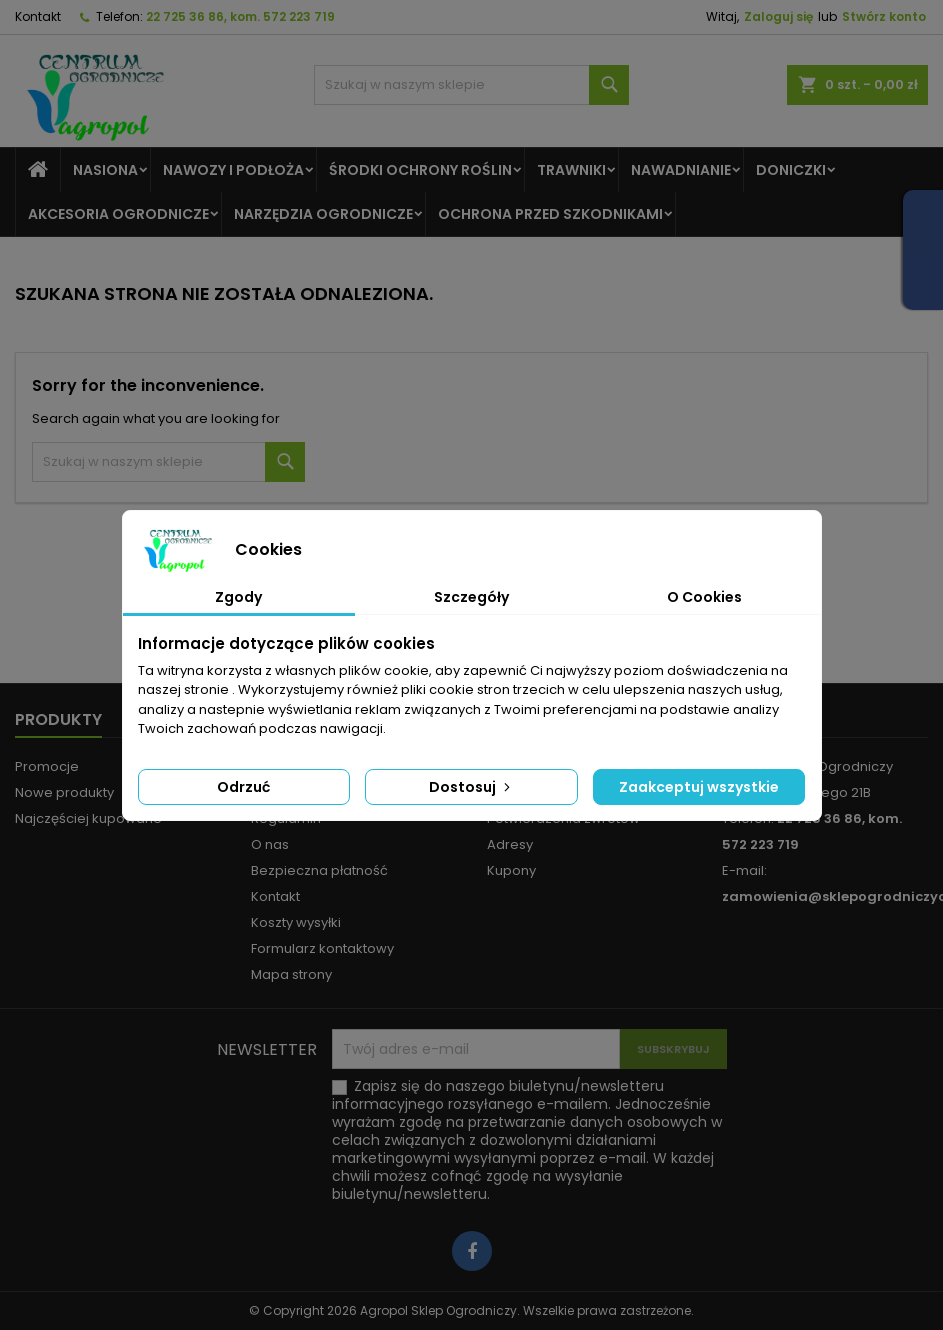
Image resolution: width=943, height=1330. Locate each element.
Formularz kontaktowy (322, 948)
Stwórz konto (884, 16)
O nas (270, 844)
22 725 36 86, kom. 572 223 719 (240, 16)
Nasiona (105, 170)
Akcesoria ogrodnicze (118, 214)
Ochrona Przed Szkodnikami (550, 214)
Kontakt (38, 16)
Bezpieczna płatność (319, 870)
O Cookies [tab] (704, 597)
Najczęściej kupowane (88, 818)
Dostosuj (471, 787)
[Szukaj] (471, 85)
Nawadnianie (681, 170)
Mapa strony (291, 974)
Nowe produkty (64, 792)
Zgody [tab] (238, 597)
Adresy (510, 844)
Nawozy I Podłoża (233, 170)
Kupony (511, 870)
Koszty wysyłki (296, 922)
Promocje (47, 766)
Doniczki (791, 170)
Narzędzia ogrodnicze (323, 214)
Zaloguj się (778, 16)
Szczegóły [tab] (471, 597)
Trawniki (571, 170)
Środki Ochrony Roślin (420, 170)
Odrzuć (243, 787)
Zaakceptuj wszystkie (699, 787)
